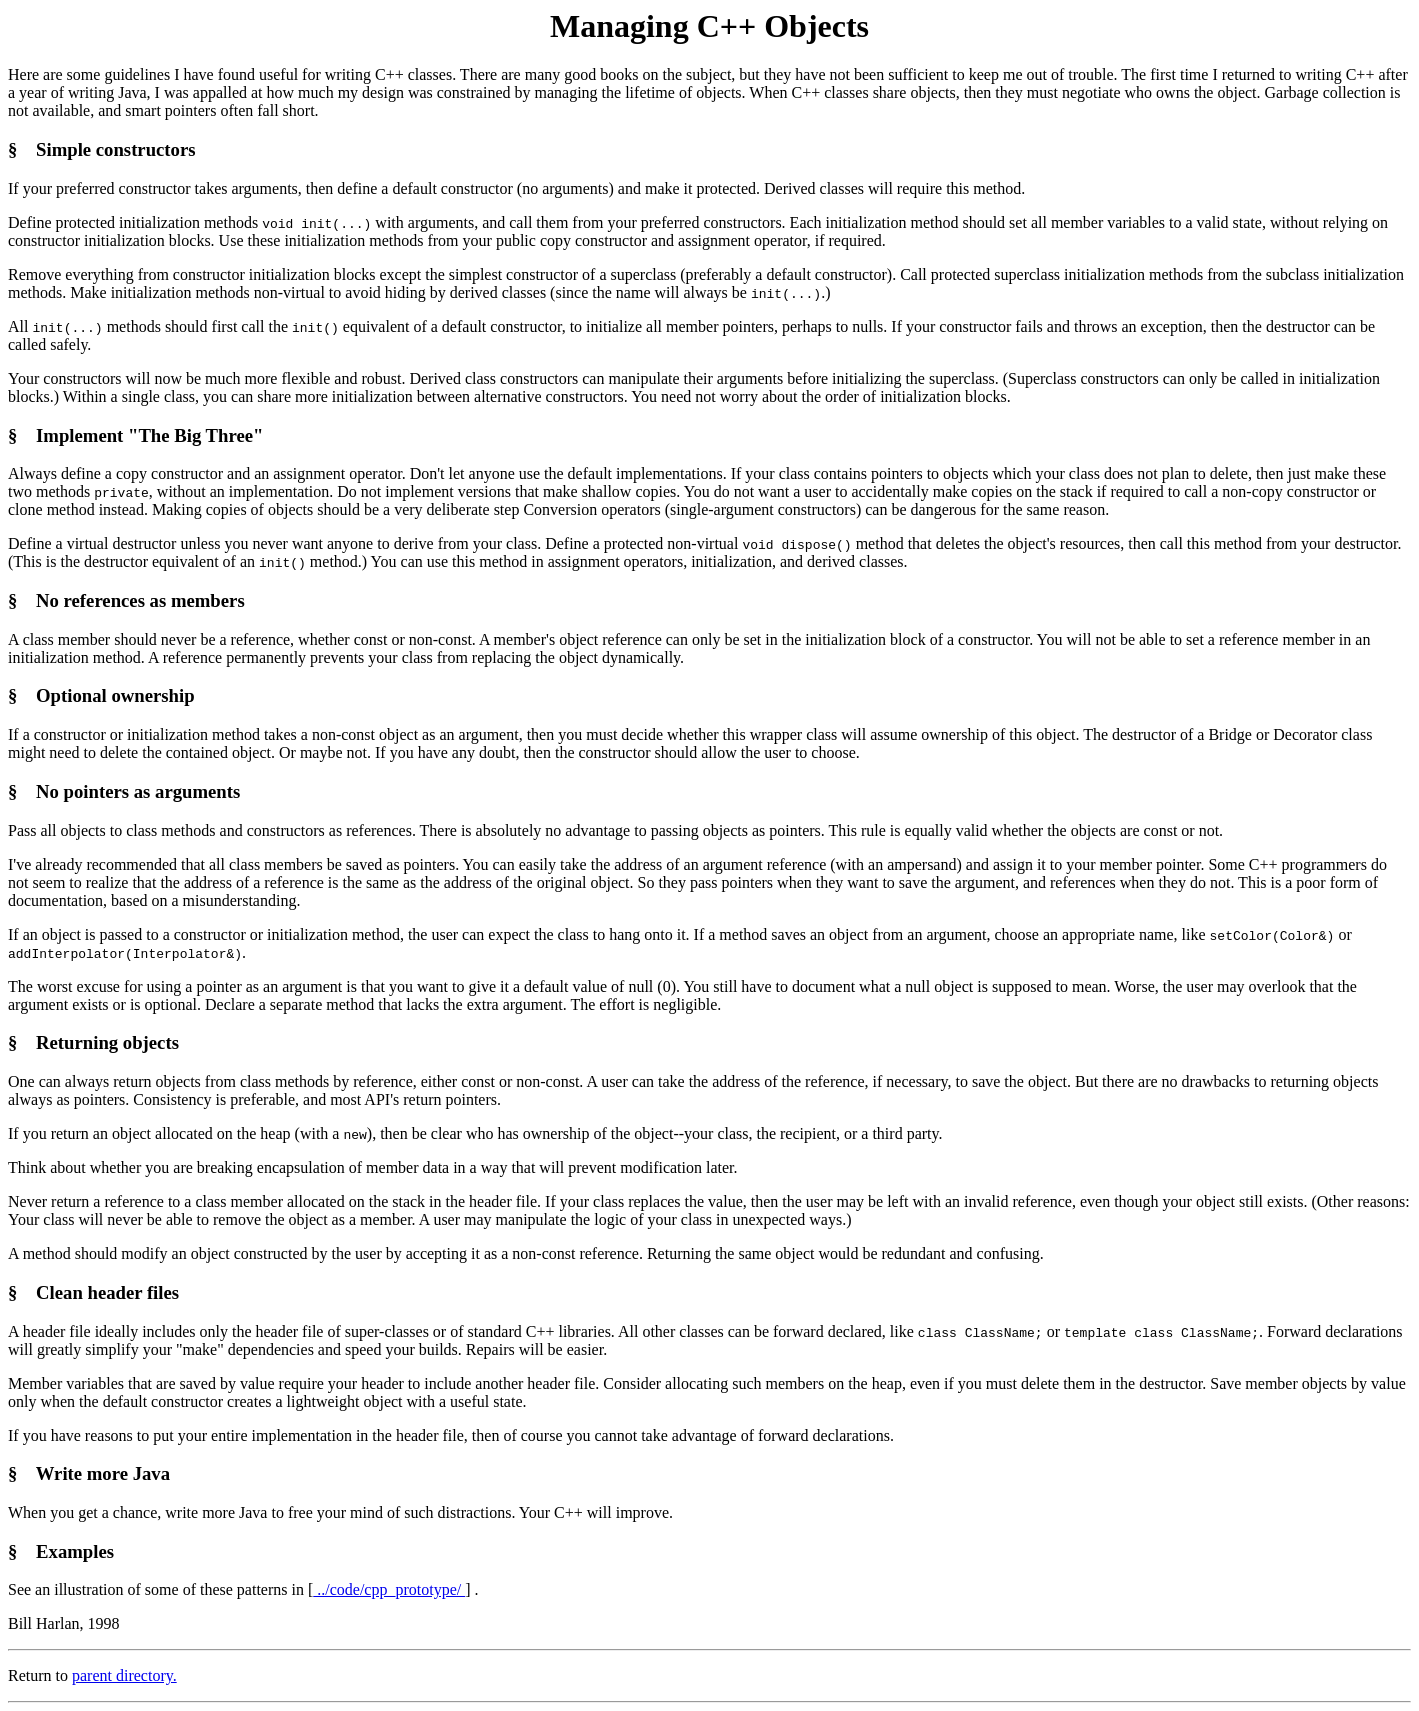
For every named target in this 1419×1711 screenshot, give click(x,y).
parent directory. (124, 1675)
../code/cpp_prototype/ (389, 1589)
